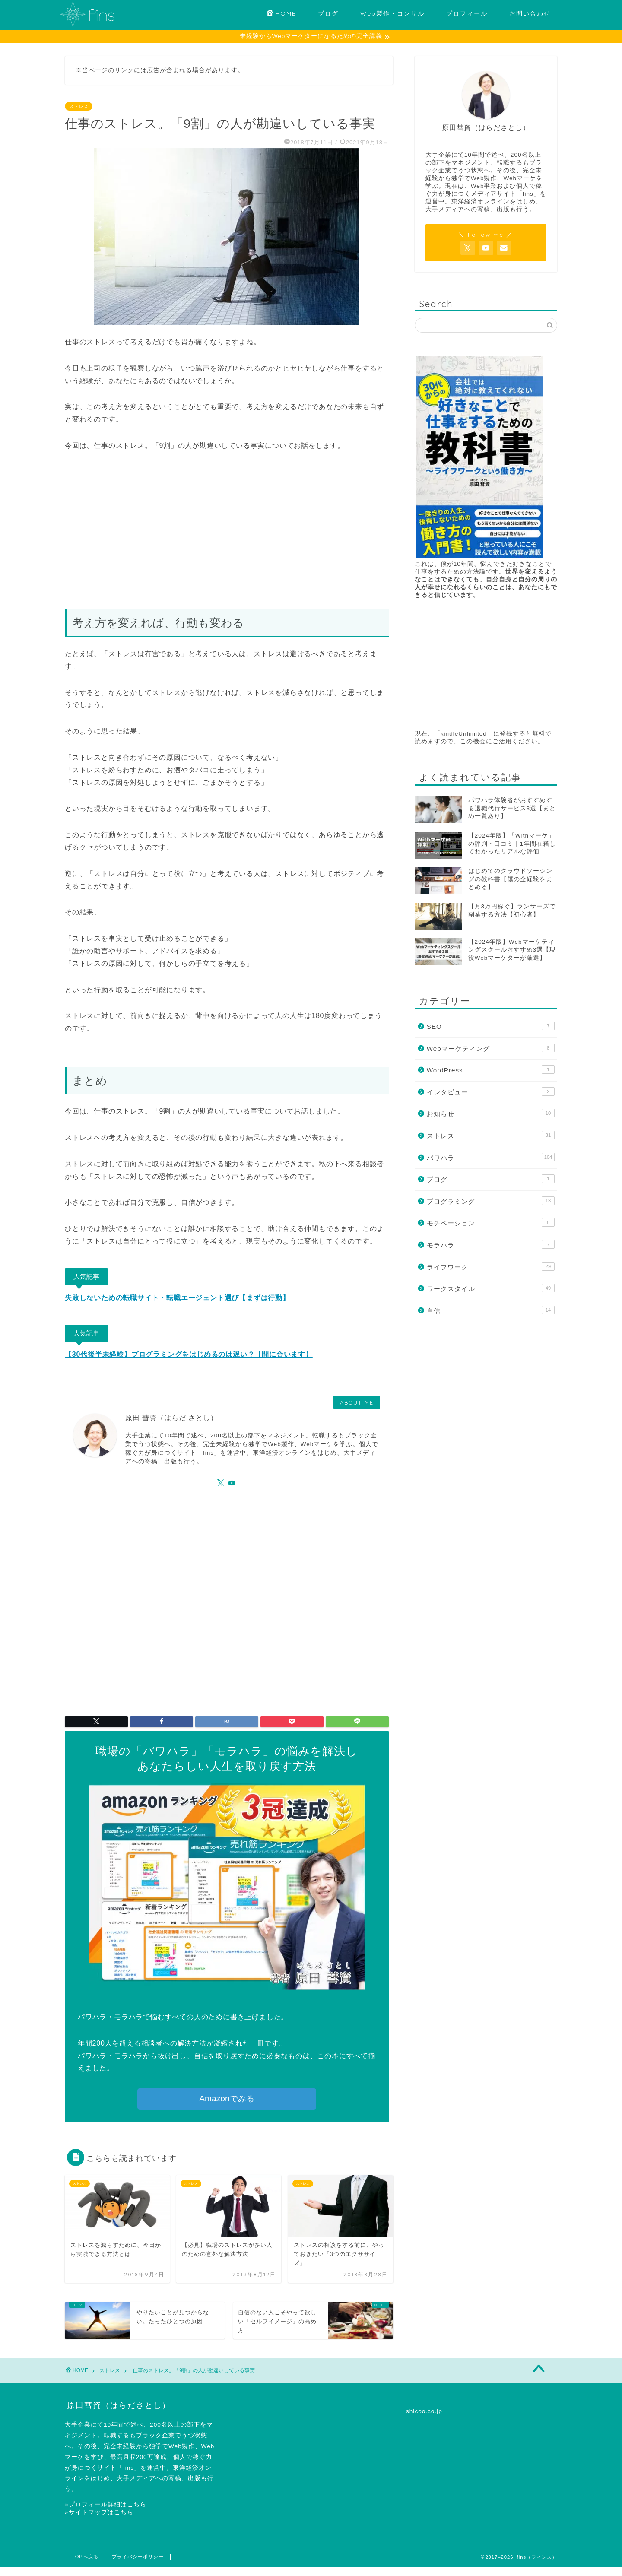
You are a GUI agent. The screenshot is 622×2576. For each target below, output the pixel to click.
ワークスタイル (491, 1288)
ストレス (78, 107)
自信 (491, 1310)
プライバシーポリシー (138, 2557)
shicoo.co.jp (424, 2411)
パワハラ (491, 1157)
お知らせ (491, 1114)
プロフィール (467, 13)
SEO (491, 1026)
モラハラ (491, 1244)
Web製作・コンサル (392, 13)
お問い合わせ (530, 13)
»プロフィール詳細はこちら (105, 2505)
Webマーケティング (491, 1048)
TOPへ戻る (85, 2557)
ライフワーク (491, 1267)
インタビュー (491, 1092)
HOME (281, 13)
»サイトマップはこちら (99, 2512)
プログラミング (491, 1201)
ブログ (328, 13)
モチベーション (491, 1223)
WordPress (491, 1070)
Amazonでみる (226, 2098)
